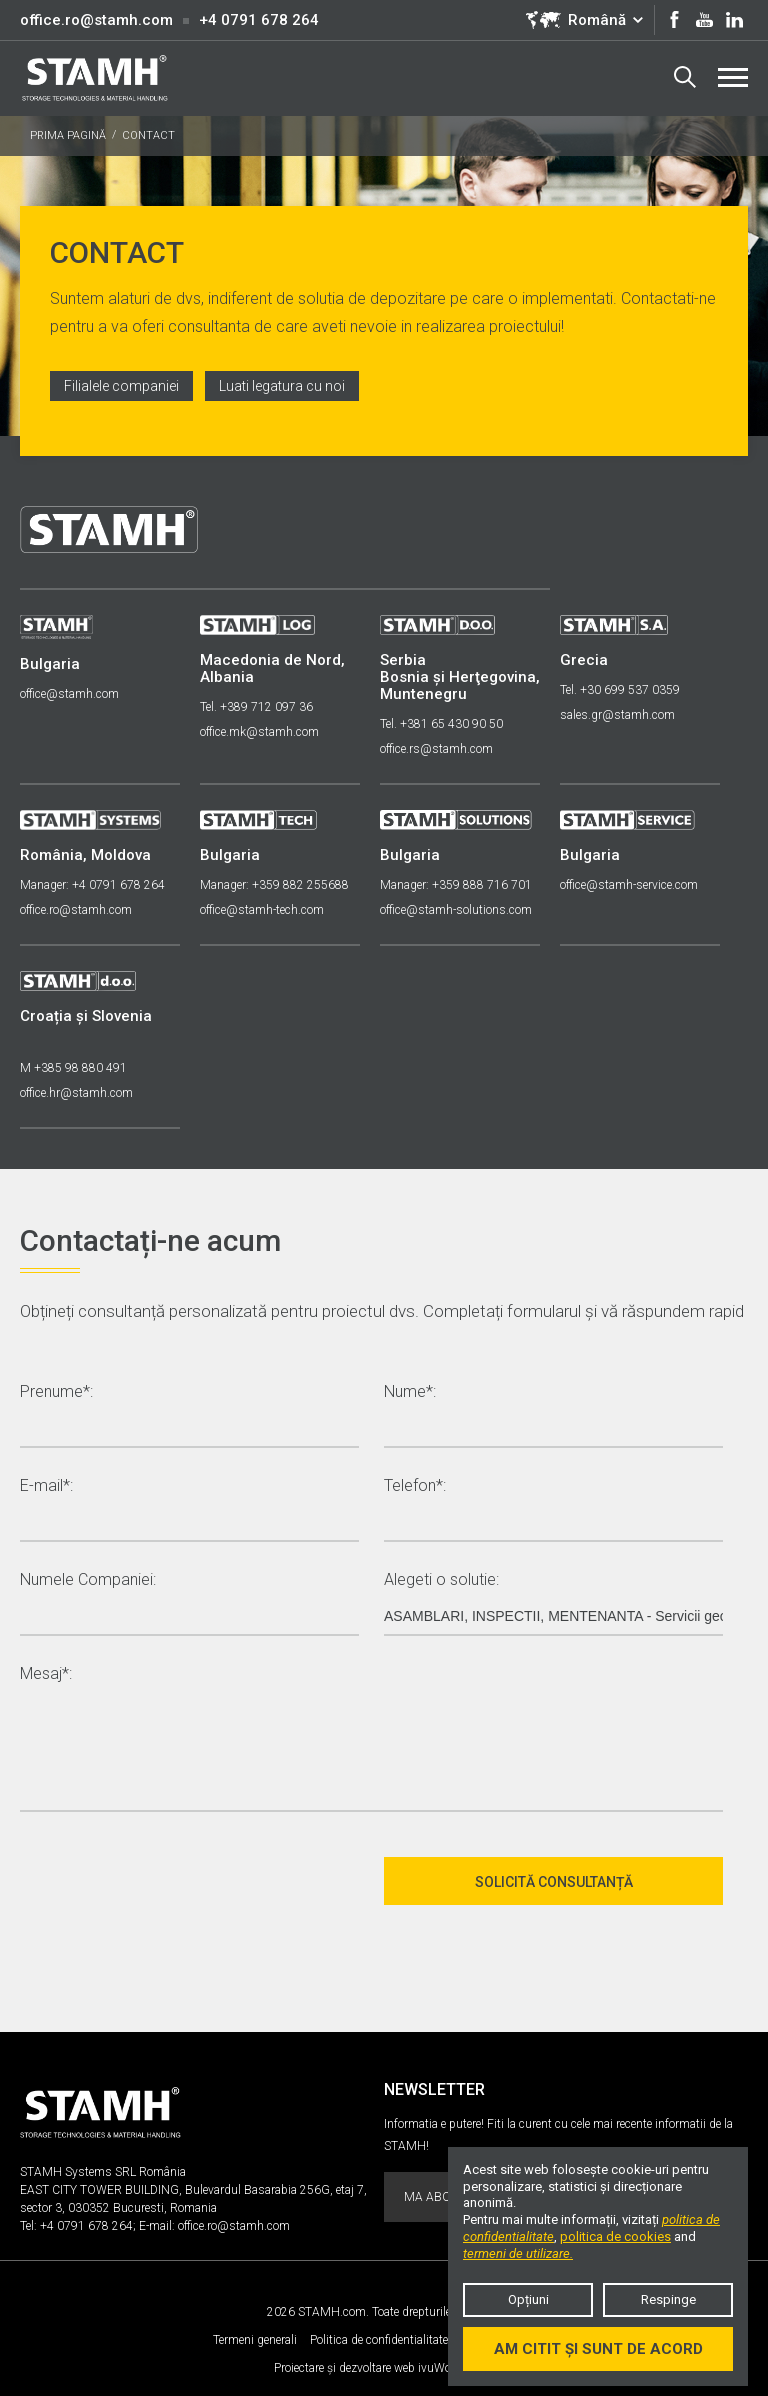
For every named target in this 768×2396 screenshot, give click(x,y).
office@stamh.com (69, 694)
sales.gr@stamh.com (617, 715)
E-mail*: (46, 1486)
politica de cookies (615, 2236)
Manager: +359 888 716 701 (456, 885)
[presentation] (172, 1881)
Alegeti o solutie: (441, 1580)
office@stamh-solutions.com (456, 910)
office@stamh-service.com (629, 885)
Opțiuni (528, 2299)
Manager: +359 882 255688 (274, 885)
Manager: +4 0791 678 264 (92, 885)
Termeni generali (255, 2340)
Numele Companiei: (88, 1580)
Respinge (668, 2299)
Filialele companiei (121, 386)
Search (685, 77)
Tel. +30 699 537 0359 (620, 690)
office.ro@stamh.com (96, 20)
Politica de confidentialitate (379, 2340)
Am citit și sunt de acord (598, 2349)
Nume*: (410, 1392)
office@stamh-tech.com (262, 910)
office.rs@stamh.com (436, 749)
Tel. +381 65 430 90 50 (441, 724)
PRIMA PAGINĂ (68, 135)
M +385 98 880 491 (73, 1068)
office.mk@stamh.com (259, 732)
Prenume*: (56, 1392)
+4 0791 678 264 (259, 20)
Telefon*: (415, 1486)
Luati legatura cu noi (282, 386)
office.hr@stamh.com (76, 1093)
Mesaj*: (46, 1674)
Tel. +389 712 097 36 (256, 707)
